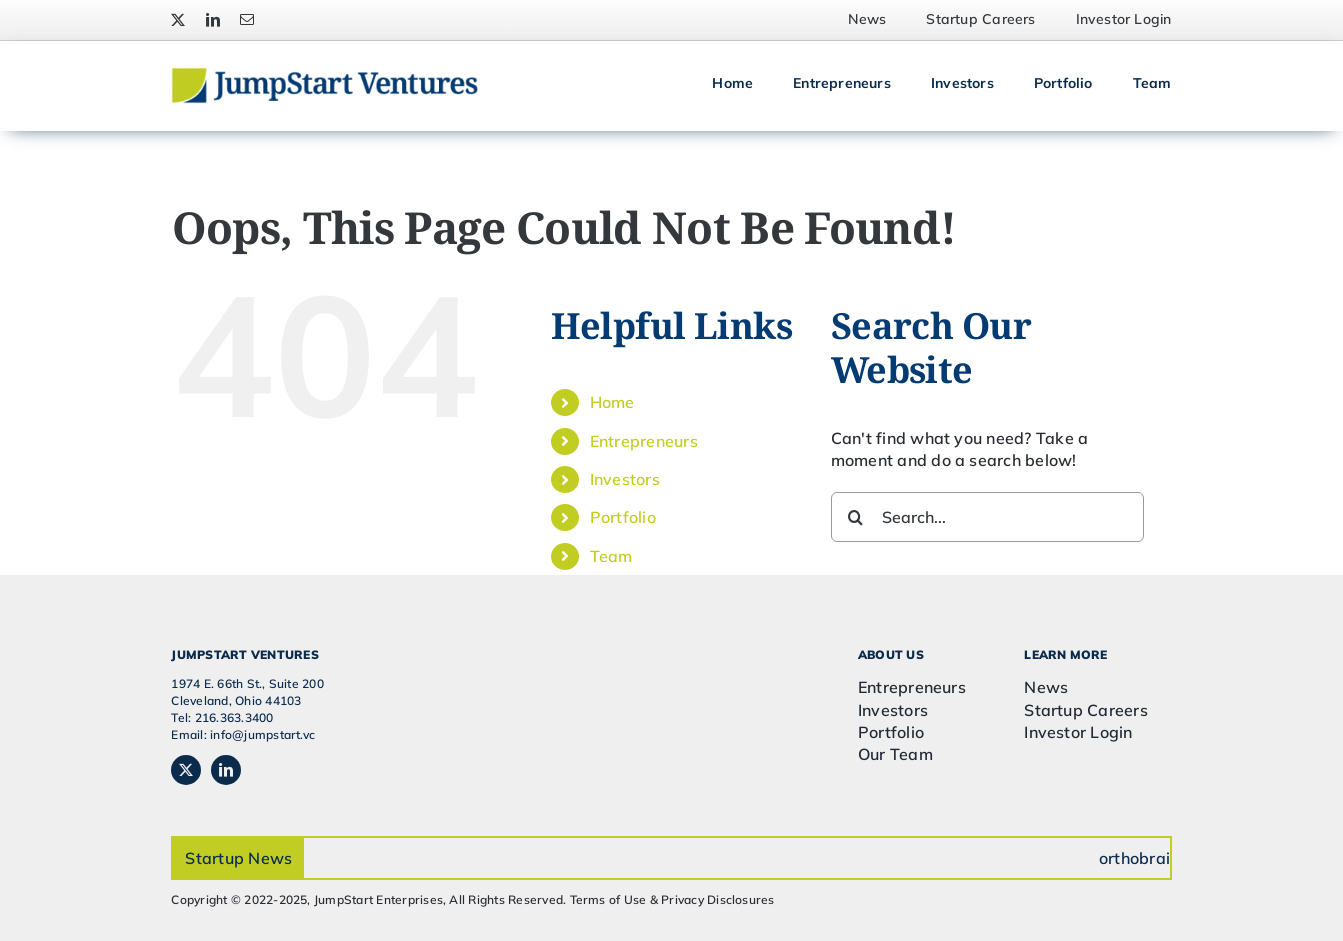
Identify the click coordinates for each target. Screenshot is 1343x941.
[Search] (856, 517)
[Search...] (987, 517)
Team (611, 556)
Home (612, 402)
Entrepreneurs (644, 441)
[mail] (247, 20)
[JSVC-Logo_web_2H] (324, 75)
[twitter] (178, 20)
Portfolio (623, 517)
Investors (625, 479)
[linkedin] (213, 20)
